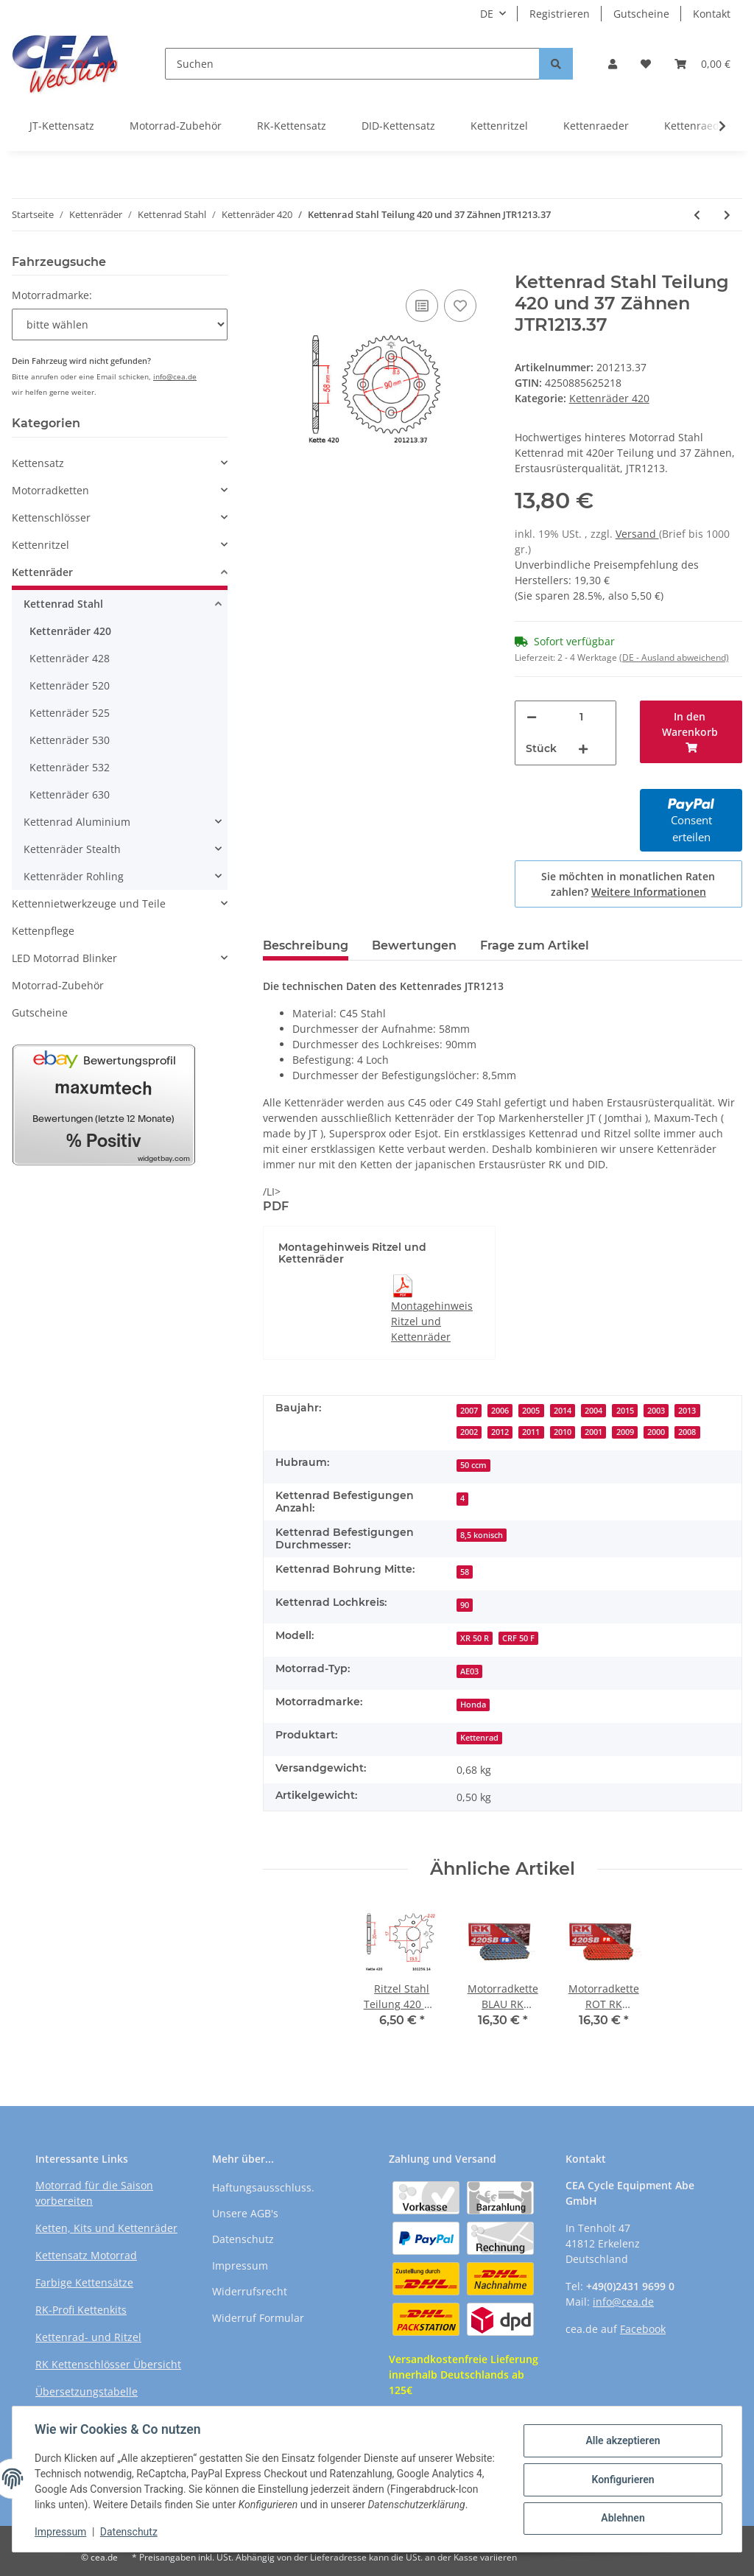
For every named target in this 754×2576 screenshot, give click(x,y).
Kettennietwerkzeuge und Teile (89, 903)
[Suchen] (352, 64)
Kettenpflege (43, 931)
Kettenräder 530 (69, 740)
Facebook (643, 2329)
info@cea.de (175, 376)
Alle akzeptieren (621, 2434)
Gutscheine (641, 14)
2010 (562, 1432)
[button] (612, 63)
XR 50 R (474, 1638)
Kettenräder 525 (69, 713)
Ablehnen (621, 2510)
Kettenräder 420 (609, 398)
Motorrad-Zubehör (176, 126)
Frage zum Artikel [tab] (534, 945)
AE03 (469, 1671)
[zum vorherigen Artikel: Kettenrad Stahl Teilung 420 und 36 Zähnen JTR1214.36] (697, 215)
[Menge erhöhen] (583, 749)
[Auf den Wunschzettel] (460, 305)
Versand (637, 534)
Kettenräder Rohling (74, 876)
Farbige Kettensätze (84, 2282)
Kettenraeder (596, 126)
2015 (625, 1410)
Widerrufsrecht (249, 2291)
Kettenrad (479, 1738)
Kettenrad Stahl (63, 604)
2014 (562, 1410)
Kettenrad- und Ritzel (88, 2337)
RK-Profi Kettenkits (81, 2310)
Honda (473, 1704)
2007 (469, 1410)
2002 (469, 1432)
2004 (593, 1410)
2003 (656, 1410)
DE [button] (486, 14)
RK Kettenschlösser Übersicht (108, 2364)
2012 (500, 1432)
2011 (531, 1432)
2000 (656, 1432)
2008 (687, 1432)
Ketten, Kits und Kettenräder (106, 2228)
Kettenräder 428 (69, 658)
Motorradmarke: (52, 295)
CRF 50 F (518, 1638)
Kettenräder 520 (69, 685)
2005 (531, 1410)
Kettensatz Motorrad (86, 2255)
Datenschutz (243, 2239)
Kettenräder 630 (69, 794)
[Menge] (581, 717)
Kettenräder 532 (69, 767)
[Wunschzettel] (646, 63)
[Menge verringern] (531, 717)
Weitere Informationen (648, 892)
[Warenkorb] (702, 63)
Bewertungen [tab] (414, 945)
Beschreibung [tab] (305, 945)
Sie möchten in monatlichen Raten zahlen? (628, 884)
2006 (500, 1410)
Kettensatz (38, 463)
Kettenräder (42, 572)
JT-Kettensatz (61, 126)
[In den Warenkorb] (274, 264)
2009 (625, 1432)
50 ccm (473, 1465)
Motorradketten (50, 490)
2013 (687, 1410)
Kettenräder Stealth (72, 849)
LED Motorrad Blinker (64, 958)
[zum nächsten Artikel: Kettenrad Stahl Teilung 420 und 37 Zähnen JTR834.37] (727, 215)
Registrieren (559, 14)
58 (464, 1572)
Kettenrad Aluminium (77, 822)
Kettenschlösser (51, 517)
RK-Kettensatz (291, 126)
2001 (593, 1432)
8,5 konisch (481, 1535)
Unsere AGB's (245, 2213)
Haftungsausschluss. (263, 2187)
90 (464, 1605)
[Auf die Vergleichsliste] (422, 305)
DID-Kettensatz (398, 126)
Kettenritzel (499, 126)
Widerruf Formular (258, 2318)
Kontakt (711, 14)
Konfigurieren (621, 2471)
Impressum (240, 2266)
